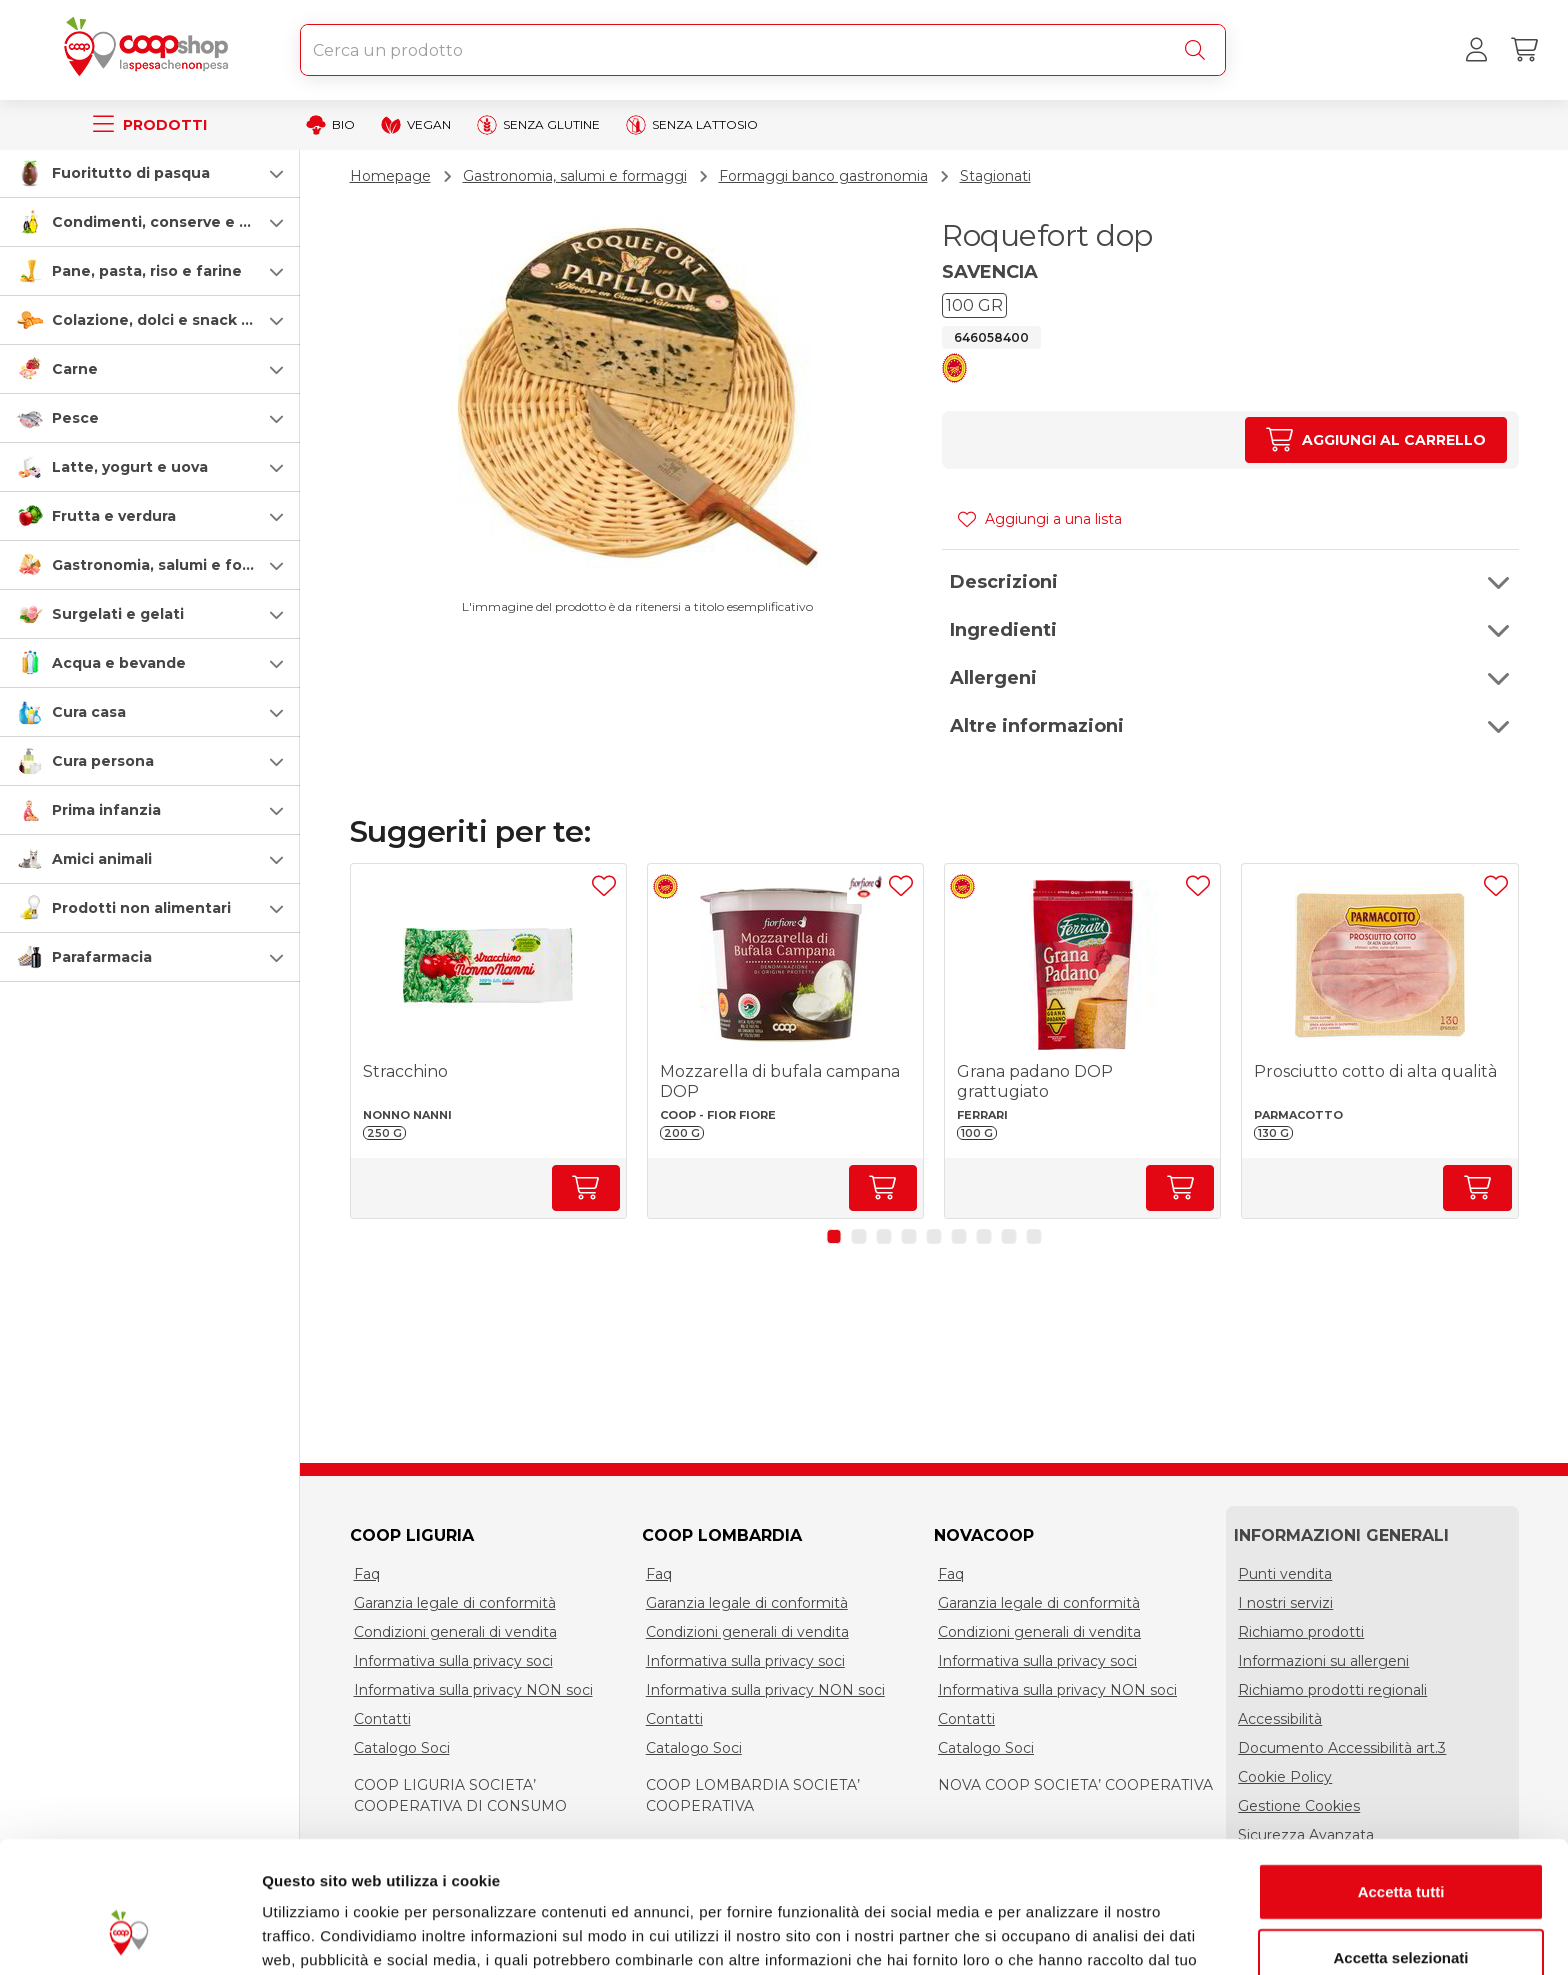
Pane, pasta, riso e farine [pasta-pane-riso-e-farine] (147, 271)
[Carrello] (1524, 50)
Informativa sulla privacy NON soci (473, 1690)
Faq (367, 1574)
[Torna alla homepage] (150, 50)
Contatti (382, 1719)
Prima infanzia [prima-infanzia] (106, 810)
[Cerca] (1199, 50)
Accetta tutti (1401, 1778)
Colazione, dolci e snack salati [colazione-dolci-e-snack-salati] (167, 320)
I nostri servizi (1285, 1603)
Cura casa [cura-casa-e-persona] (89, 712)
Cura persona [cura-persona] (103, 761)
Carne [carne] (75, 369)
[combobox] (763, 50)
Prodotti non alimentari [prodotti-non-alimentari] (141, 908)
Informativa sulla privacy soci (453, 1661)
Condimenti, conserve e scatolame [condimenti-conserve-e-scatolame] (185, 222)
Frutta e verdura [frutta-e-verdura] (114, 516)
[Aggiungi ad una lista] (604, 886)
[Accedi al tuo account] (1476, 50)
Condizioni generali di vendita (455, 1632)
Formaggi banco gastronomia (823, 176)
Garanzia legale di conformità (455, 1603)
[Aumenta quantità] (1375, 440)
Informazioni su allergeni (1323, 1661)
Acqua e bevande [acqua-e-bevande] (119, 663)
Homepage (390, 176)
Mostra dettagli (1052, 1935)
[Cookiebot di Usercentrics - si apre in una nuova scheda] (129, 1936)
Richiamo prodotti (1301, 1632)
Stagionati (995, 176)
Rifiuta (1401, 1909)
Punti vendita (1285, 1574)
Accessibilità (1280, 1719)
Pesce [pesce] (75, 418)
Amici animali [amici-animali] (102, 859)
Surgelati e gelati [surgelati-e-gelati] (118, 614)
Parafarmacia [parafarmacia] (102, 957)
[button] (150, 173)
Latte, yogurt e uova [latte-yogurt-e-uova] (130, 467)
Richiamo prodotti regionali (1332, 1690)
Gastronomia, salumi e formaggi (575, 176)
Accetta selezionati (1400, 1844)
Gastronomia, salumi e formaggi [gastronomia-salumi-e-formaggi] (173, 565)
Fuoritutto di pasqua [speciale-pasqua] (131, 173)
